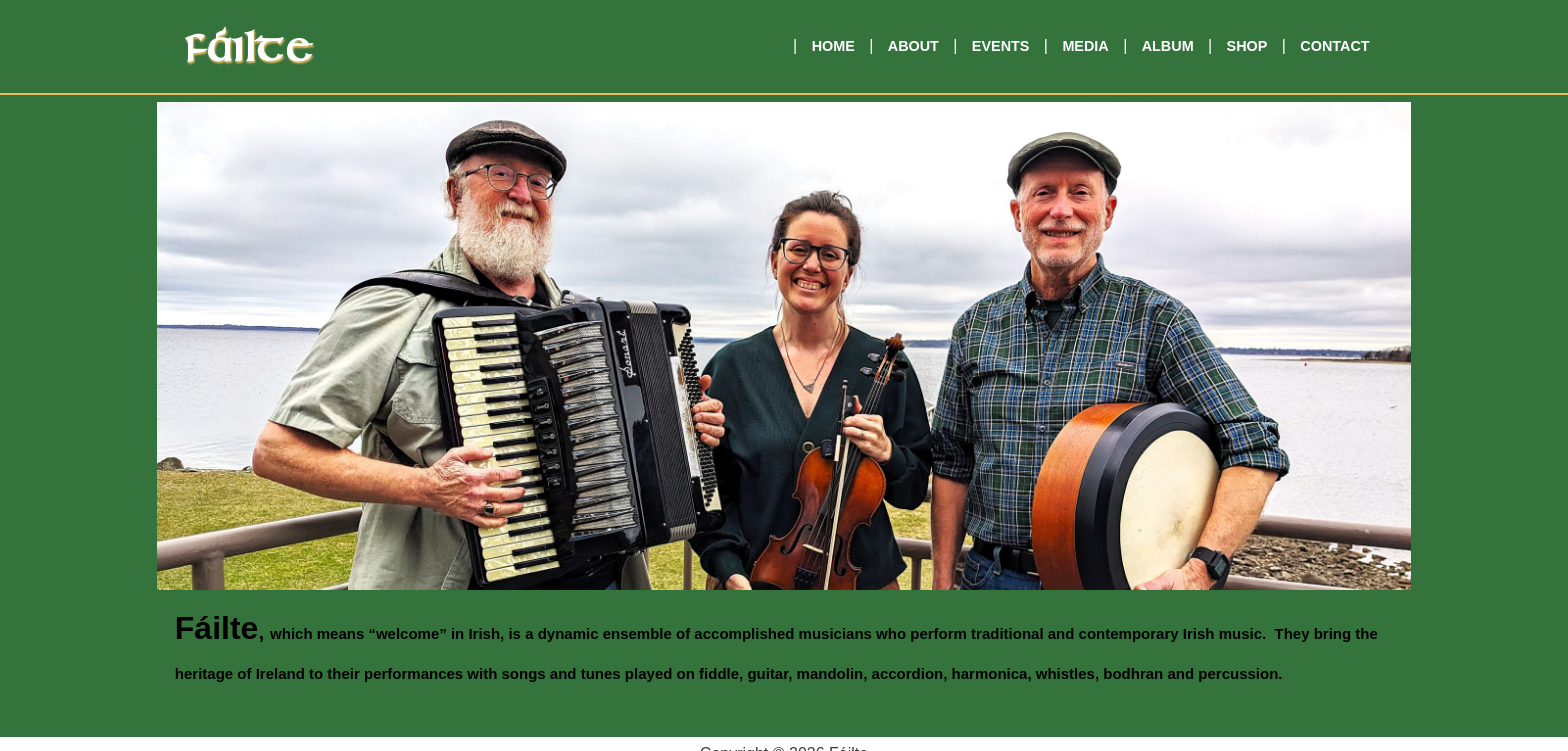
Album (1168, 46)
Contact (1334, 46)
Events (1001, 46)
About (913, 46)
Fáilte (248, 50)
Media (1085, 46)
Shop (1247, 46)
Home (833, 46)
